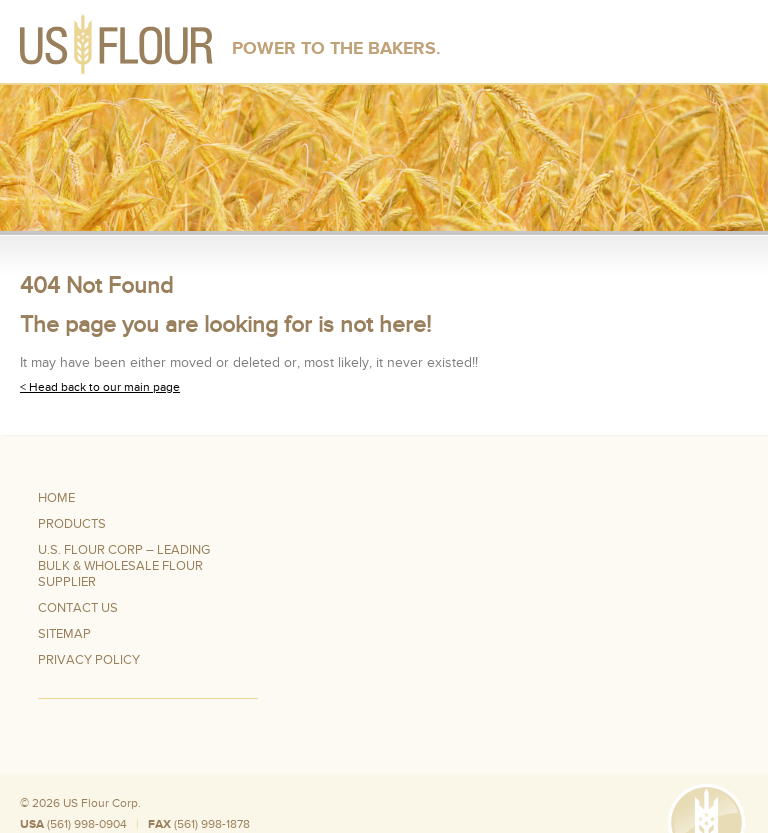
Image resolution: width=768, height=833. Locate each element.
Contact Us (78, 608)
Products (72, 524)
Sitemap (64, 634)
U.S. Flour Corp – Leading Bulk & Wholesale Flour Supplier (124, 566)
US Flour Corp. (102, 803)
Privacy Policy (89, 660)
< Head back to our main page (100, 387)
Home (56, 498)
